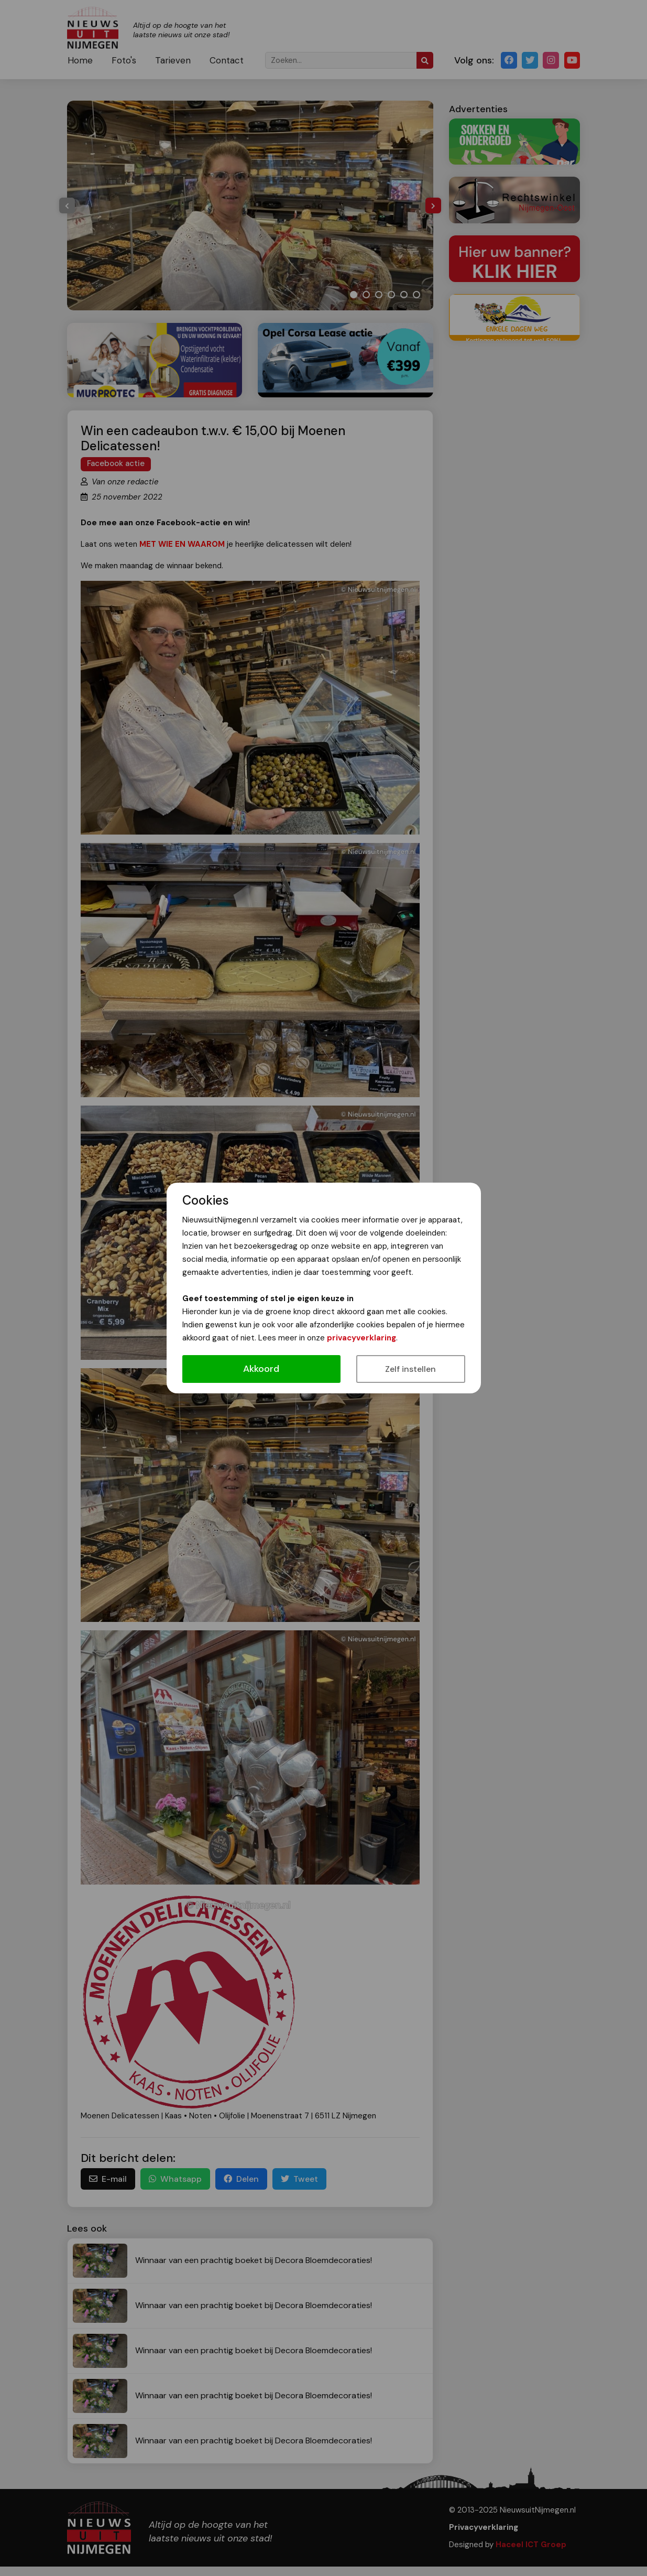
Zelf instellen (410, 1368)
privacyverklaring (361, 1338)
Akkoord (261, 1368)
